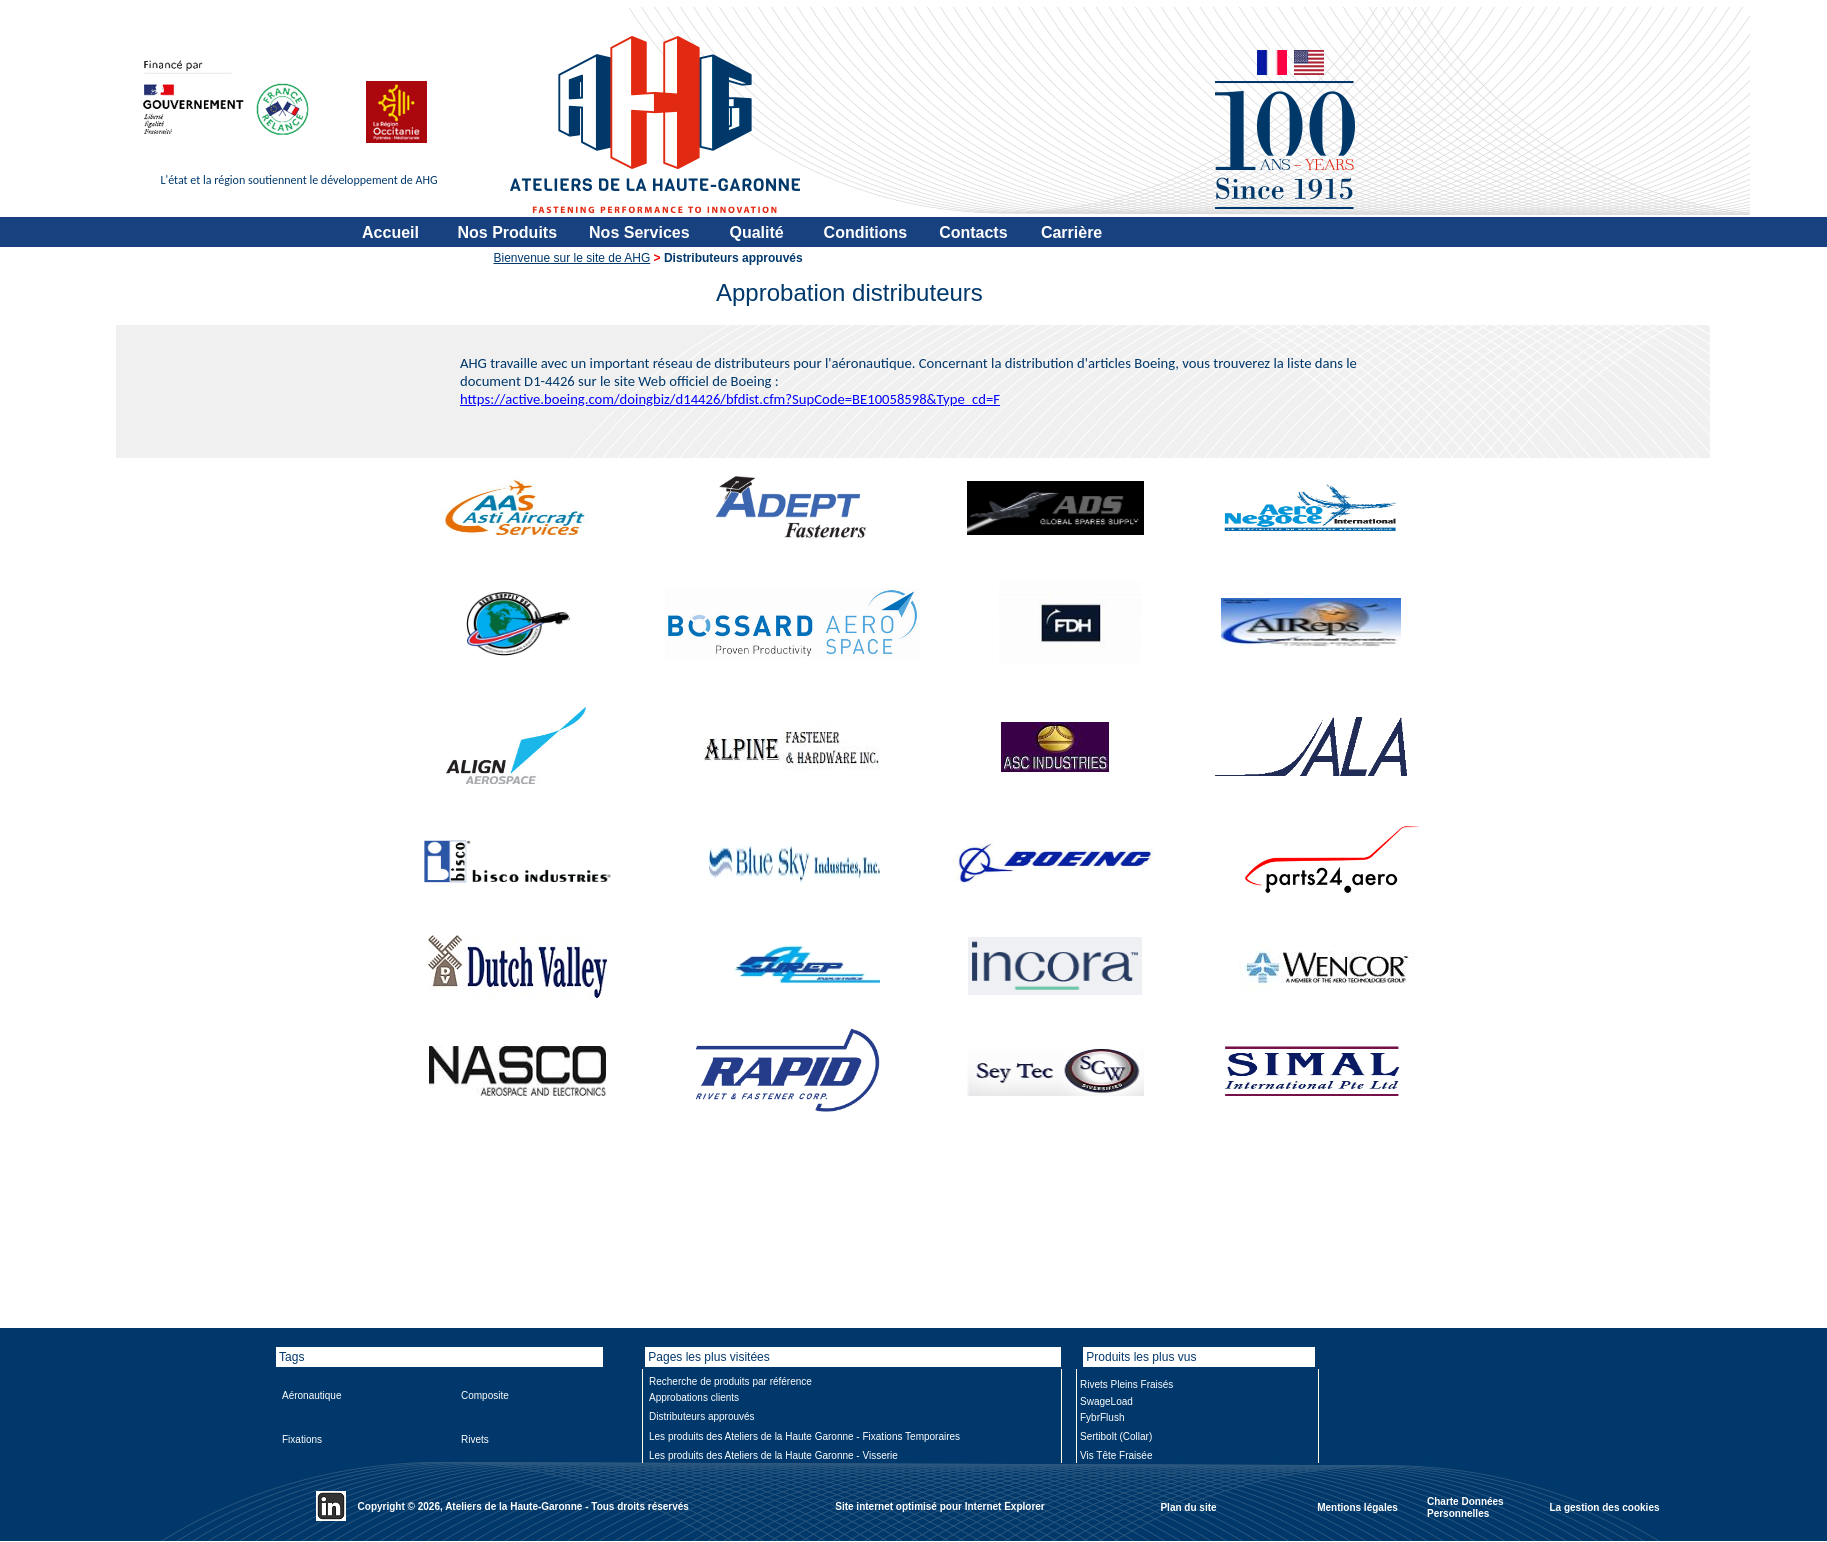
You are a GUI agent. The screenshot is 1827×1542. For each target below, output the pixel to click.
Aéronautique (312, 1395)
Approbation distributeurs (849, 292)
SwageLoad (1106, 1401)
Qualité (756, 232)
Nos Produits (508, 232)
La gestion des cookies (1604, 1506)
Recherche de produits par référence (730, 1381)
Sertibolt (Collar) (1116, 1436)
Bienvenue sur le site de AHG (572, 258)
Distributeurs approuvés (702, 1416)
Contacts (973, 232)
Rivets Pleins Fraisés (1126, 1384)
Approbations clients (694, 1397)
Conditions (866, 232)
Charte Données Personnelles (1465, 1507)
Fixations (302, 1439)
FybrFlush (1102, 1417)
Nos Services (639, 232)
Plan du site (1188, 1506)
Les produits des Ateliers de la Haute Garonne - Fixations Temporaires (804, 1436)
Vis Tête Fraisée (1116, 1455)
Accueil (390, 232)
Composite (485, 1395)
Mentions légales (1357, 1506)
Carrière (1071, 232)
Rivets (475, 1439)
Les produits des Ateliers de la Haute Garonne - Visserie (773, 1455)
